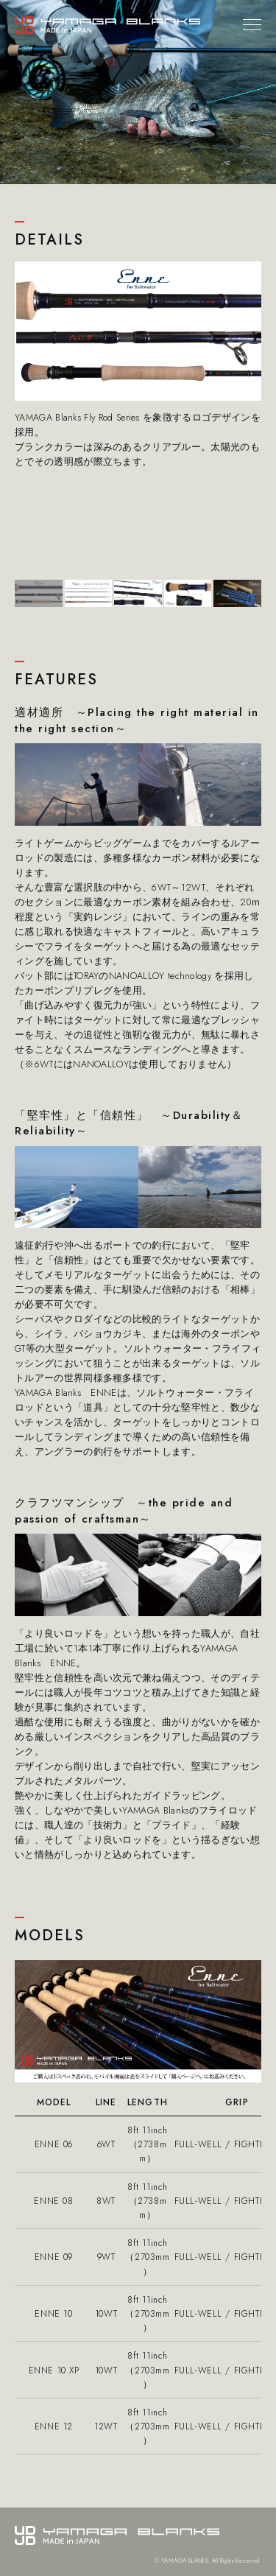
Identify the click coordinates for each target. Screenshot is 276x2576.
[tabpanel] (138, 365)
